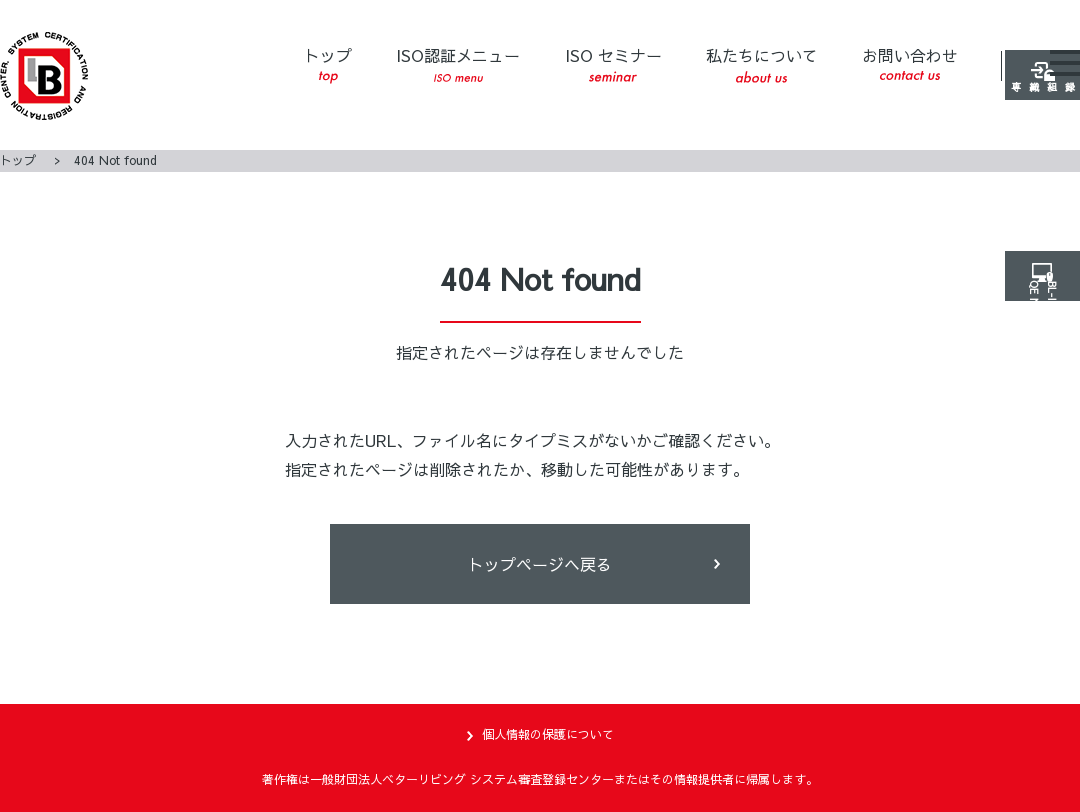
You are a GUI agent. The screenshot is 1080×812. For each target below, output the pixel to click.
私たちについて (762, 63)
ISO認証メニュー (458, 64)
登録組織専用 (1050, 171)
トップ (328, 64)
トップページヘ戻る (540, 564)
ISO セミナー (613, 63)
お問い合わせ (910, 62)
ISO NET (1050, 369)
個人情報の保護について (548, 734)
